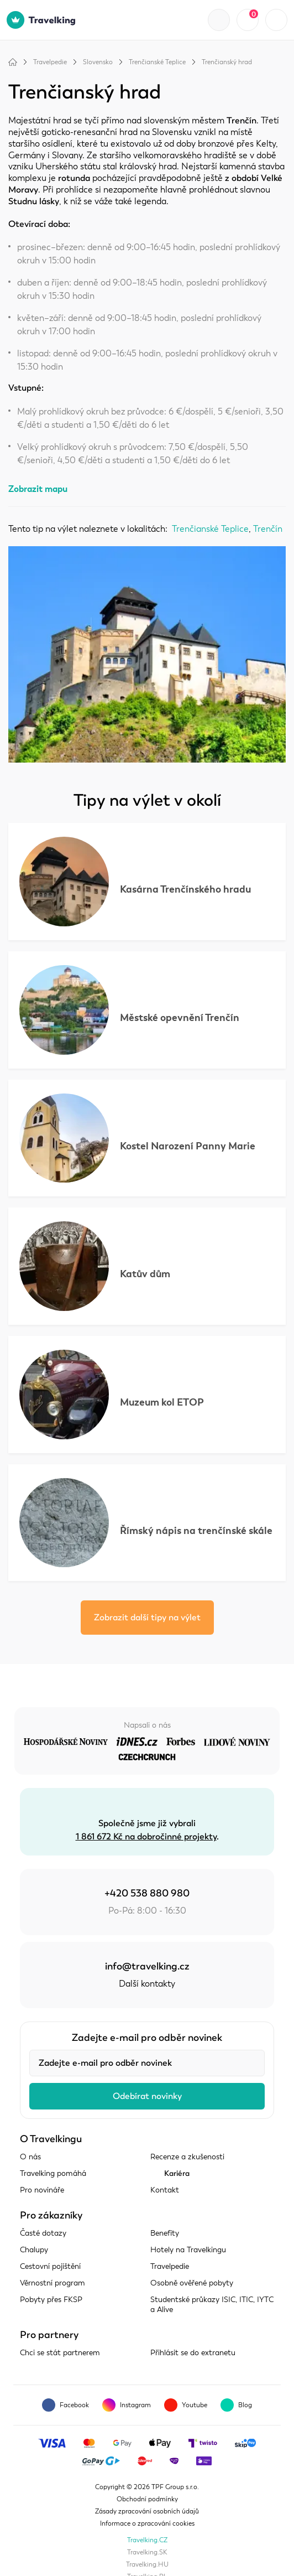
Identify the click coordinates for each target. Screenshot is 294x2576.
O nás (30, 2157)
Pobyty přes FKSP (51, 2299)
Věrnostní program (52, 2283)
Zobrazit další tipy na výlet (147, 1617)
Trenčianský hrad (227, 62)
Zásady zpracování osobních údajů (147, 2511)
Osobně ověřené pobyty (191, 2283)
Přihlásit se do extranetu (192, 2352)
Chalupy (34, 2249)
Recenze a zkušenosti (187, 2157)
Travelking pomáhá (53, 2173)
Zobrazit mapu (37, 489)
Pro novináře (42, 2190)
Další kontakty (147, 1983)
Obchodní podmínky (147, 2499)
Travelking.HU (147, 2564)
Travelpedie (50, 62)
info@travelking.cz (147, 1966)
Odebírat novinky (147, 2096)
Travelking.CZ (147, 2540)
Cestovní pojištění (50, 2266)
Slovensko (98, 62)
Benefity (164, 2233)
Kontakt (164, 2190)
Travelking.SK (147, 2552)
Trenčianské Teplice (157, 62)
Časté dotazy (43, 2233)
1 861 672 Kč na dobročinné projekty (146, 1836)
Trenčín (267, 529)
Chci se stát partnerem (60, 2352)
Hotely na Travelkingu (188, 2249)
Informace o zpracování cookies (147, 2523)
